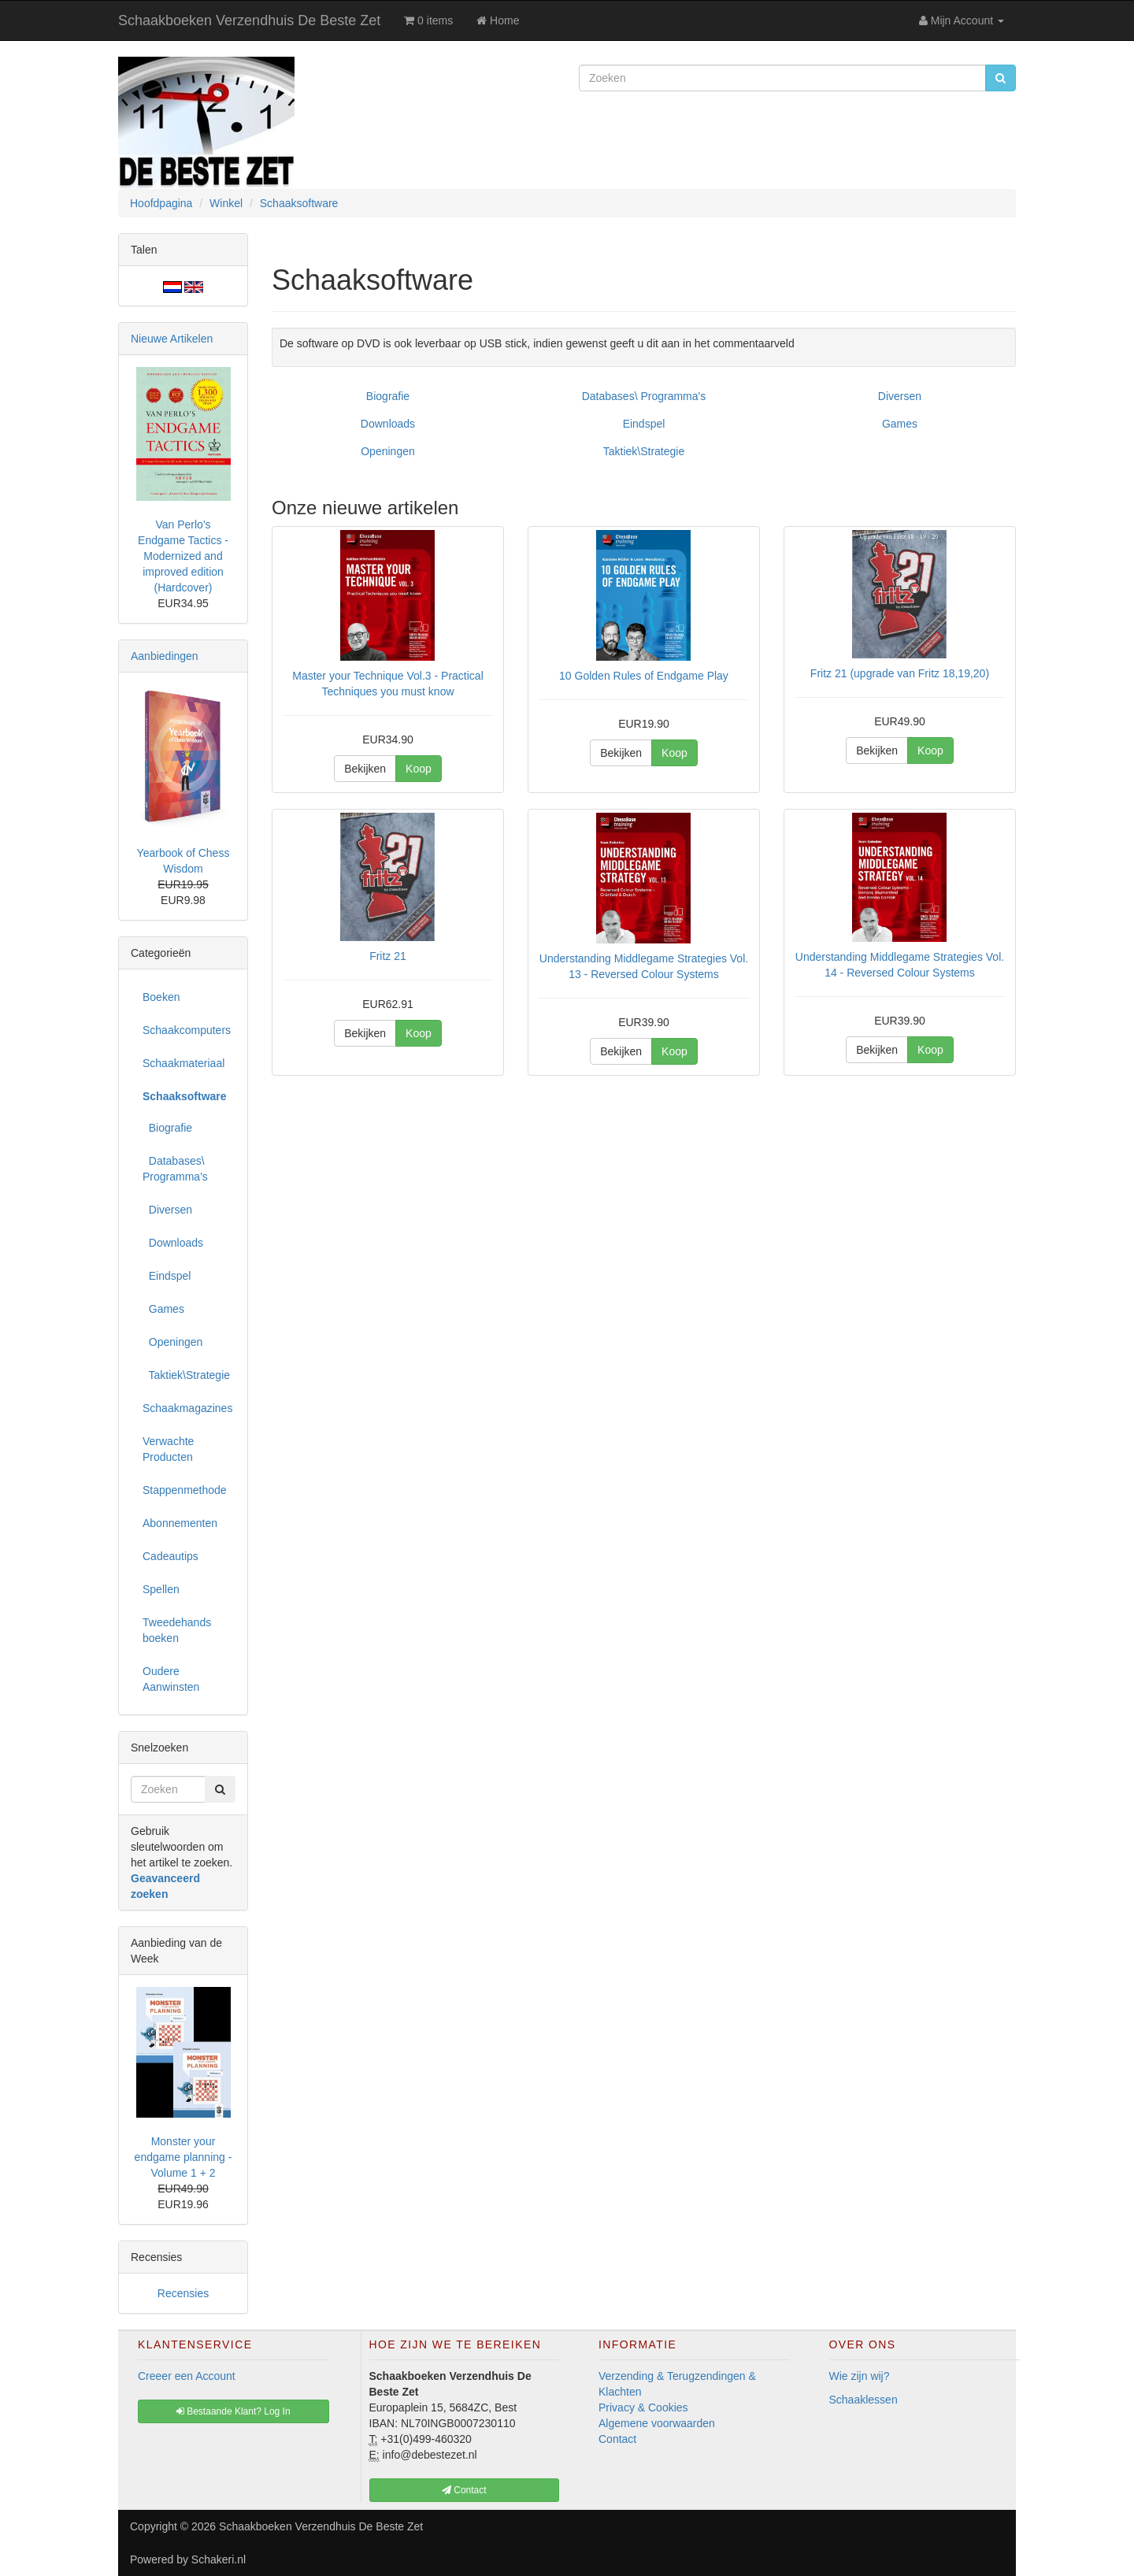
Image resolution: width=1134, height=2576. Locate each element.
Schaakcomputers (187, 1030)
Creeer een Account (186, 2376)
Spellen (161, 1589)
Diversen (899, 396)
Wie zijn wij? (859, 2376)
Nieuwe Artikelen (172, 338)
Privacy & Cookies (643, 2407)
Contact (617, 2439)
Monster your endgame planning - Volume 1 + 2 (183, 2157)
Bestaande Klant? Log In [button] (233, 2411)
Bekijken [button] (365, 768)
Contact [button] (464, 2490)
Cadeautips (170, 1556)
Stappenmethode (185, 1490)
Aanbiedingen (164, 656)
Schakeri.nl (218, 2559)
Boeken (161, 997)
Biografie (388, 396)
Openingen (388, 451)
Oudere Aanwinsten (171, 1679)
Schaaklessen (863, 2399)
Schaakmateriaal (183, 1063)
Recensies (183, 2293)
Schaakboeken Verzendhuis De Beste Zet (249, 20)
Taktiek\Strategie (644, 451)
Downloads (388, 423)
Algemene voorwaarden (656, 2423)
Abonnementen (180, 1523)
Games (899, 423)
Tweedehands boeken (177, 1630)
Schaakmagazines (187, 1408)
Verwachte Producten (168, 1449)
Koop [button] (419, 768)
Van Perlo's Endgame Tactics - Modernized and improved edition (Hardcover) (183, 556)
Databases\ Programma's (644, 396)
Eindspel (644, 423)
